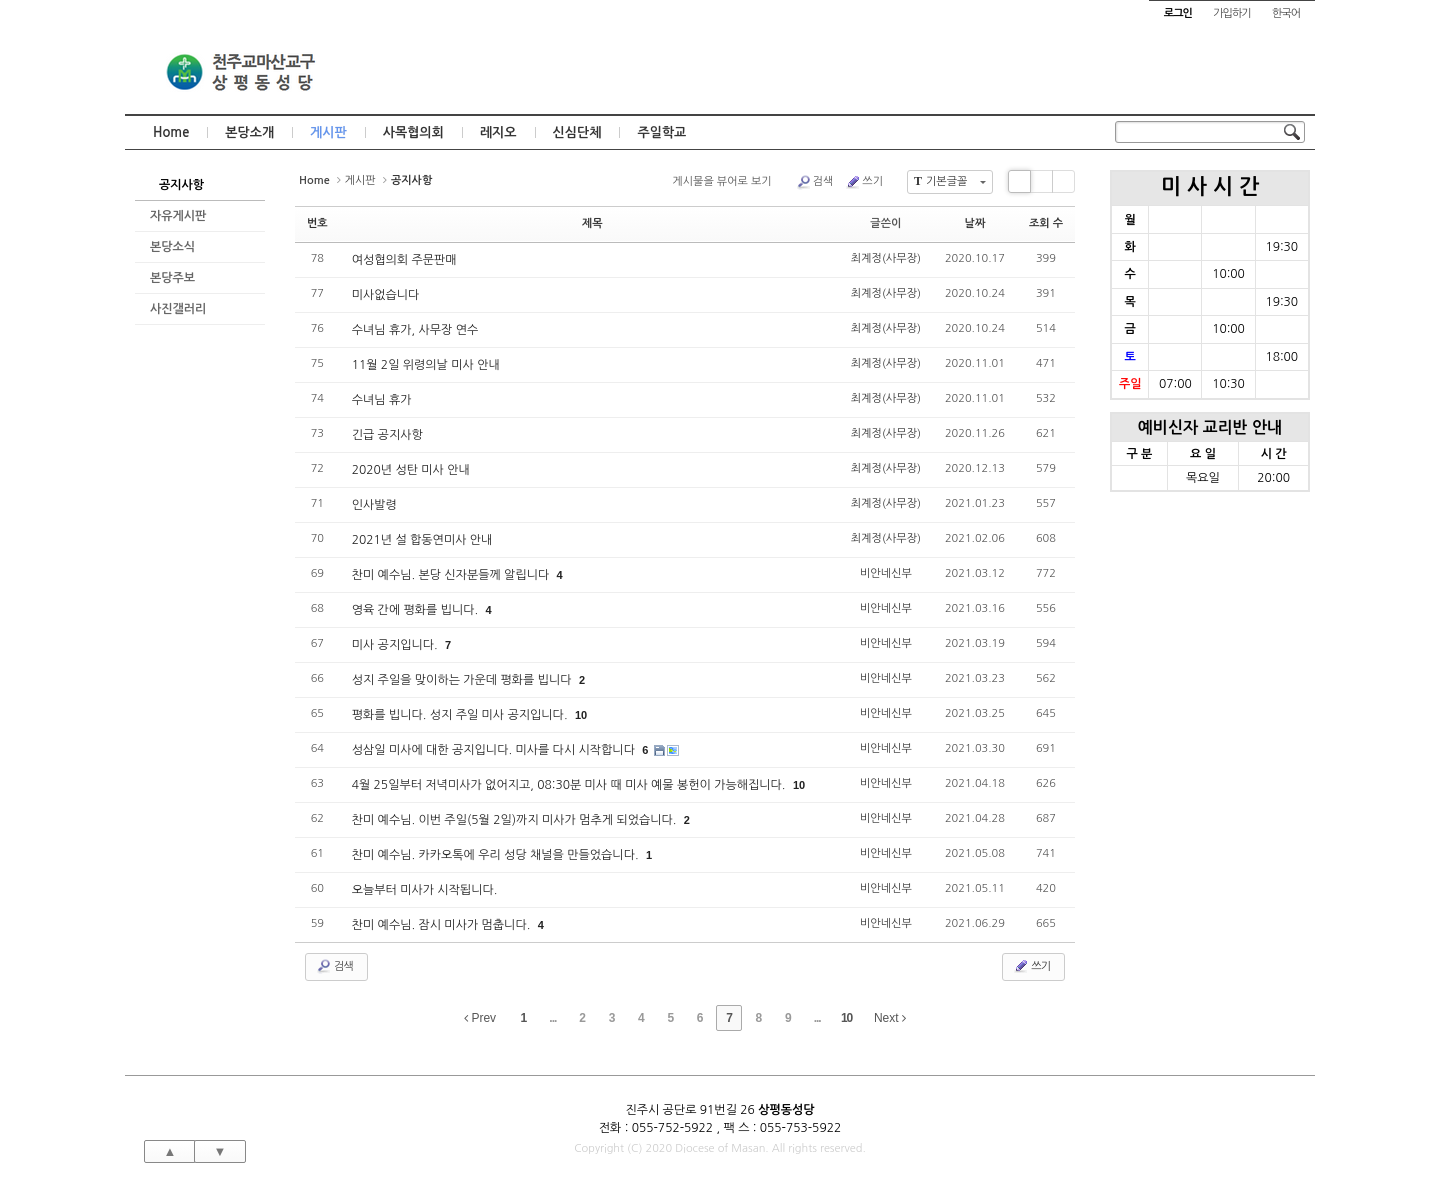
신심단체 (577, 132)
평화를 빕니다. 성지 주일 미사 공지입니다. (461, 715)
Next (890, 1018)
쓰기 (864, 182)
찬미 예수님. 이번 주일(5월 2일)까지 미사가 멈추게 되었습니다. (516, 820)
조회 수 (1046, 223)
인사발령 (374, 505)
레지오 (498, 132)
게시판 (328, 132)
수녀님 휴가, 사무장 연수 (415, 330)
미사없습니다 (386, 295)
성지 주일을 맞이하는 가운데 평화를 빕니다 (463, 680)
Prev (480, 1018)
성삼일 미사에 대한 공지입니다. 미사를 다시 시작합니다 (495, 750)
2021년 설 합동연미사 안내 (422, 540)
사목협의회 (413, 132)
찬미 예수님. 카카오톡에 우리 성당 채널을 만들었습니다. (497, 855)
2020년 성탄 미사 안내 (411, 470)
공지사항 (181, 185)
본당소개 (249, 132)
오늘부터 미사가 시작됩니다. (425, 890)
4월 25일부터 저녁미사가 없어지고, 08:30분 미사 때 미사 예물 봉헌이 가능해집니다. (570, 785)
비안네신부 (886, 573)
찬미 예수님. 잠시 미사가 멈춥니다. (443, 925)
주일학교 (661, 132)
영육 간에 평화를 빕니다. (417, 610)
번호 (317, 223)
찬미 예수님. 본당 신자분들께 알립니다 (452, 575)
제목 (592, 223)
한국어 (1286, 13)
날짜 (975, 223)
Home (171, 132)
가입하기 (1231, 13)
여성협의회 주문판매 (404, 260)
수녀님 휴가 (382, 400)
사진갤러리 (178, 309)
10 (581, 715)
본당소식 (172, 247)
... (552, 1018)
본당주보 (172, 278)
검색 (815, 182)
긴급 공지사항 (387, 435)
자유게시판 (178, 216)
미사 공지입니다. (396, 645)
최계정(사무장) (886, 258)
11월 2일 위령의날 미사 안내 (426, 365)
